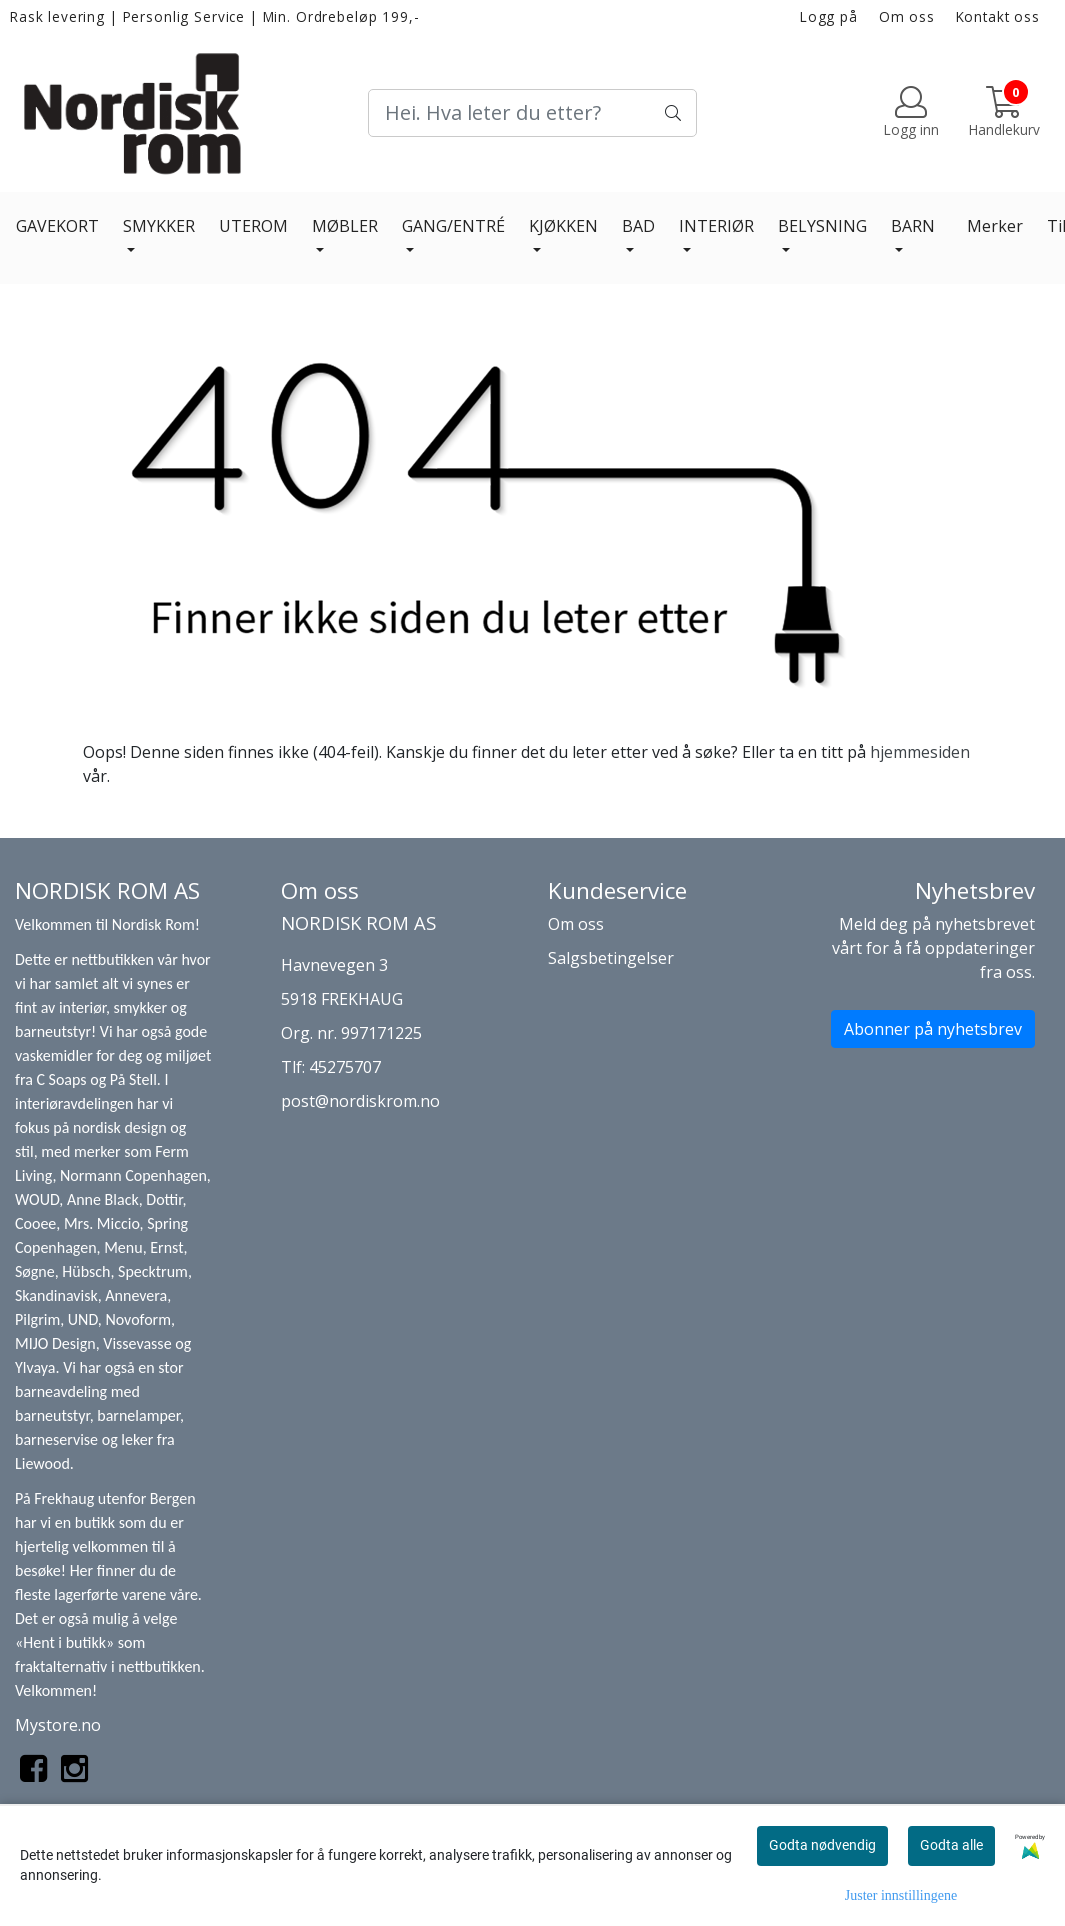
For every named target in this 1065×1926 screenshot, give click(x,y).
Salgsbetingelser (611, 958)
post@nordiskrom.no (360, 1101)
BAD (638, 226)
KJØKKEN (563, 226)
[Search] (532, 113)
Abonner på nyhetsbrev (933, 1029)
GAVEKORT (57, 226)
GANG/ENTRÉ (453, 226)
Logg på (829, 16)
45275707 (345, 1067)
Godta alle (951, 1845)
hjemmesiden (920, 752)
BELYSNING (822, 226)
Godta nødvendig (822, 1845)
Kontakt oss (998, 16)
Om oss (907, 16)
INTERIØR (716, 226)
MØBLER (345, 226)
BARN (913, 226)
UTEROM (253, 226)
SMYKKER (159, 226)
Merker (995, 226)
